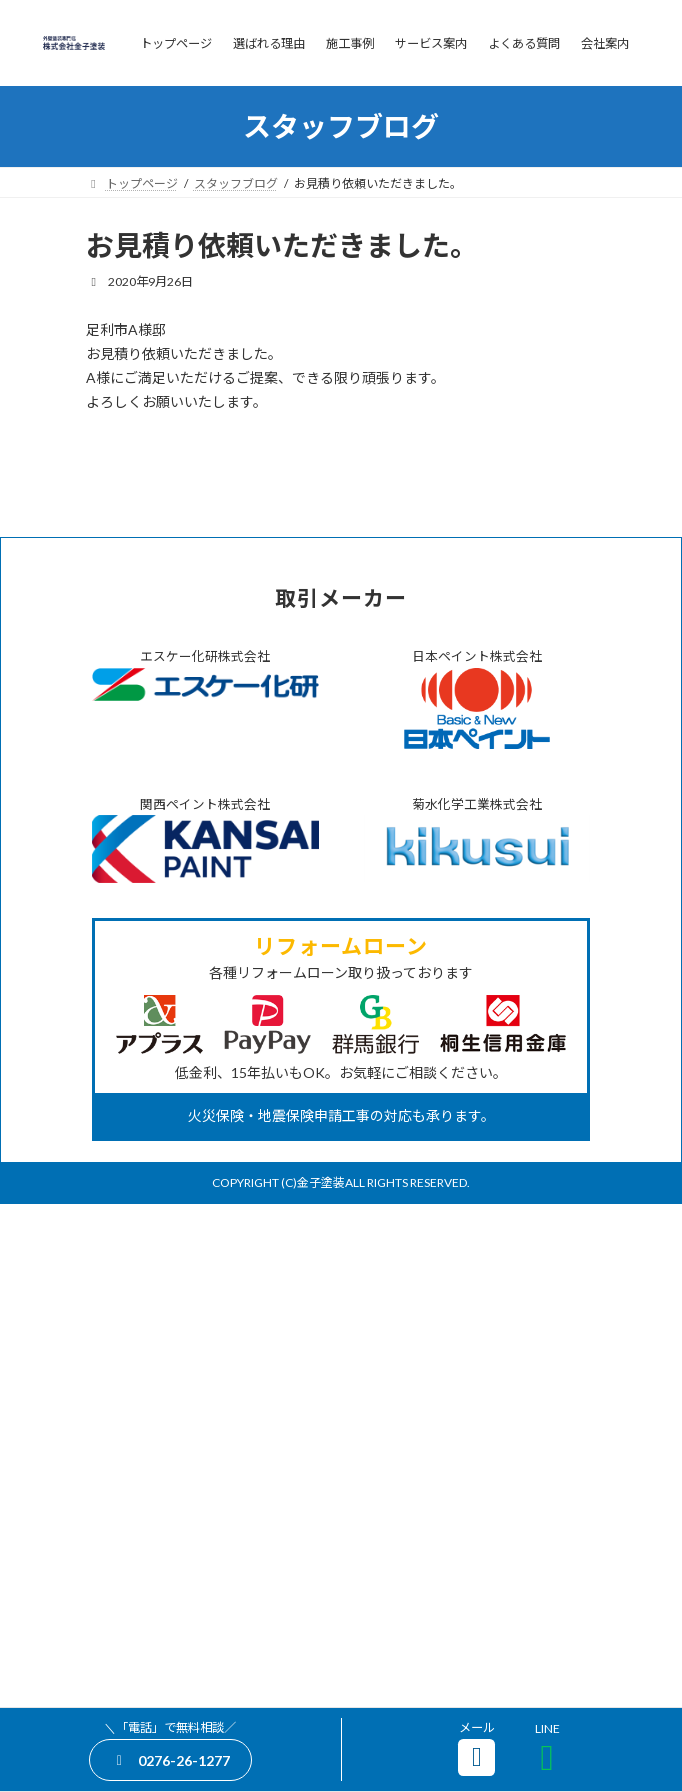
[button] (170, 1759)
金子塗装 (321, 1690)
